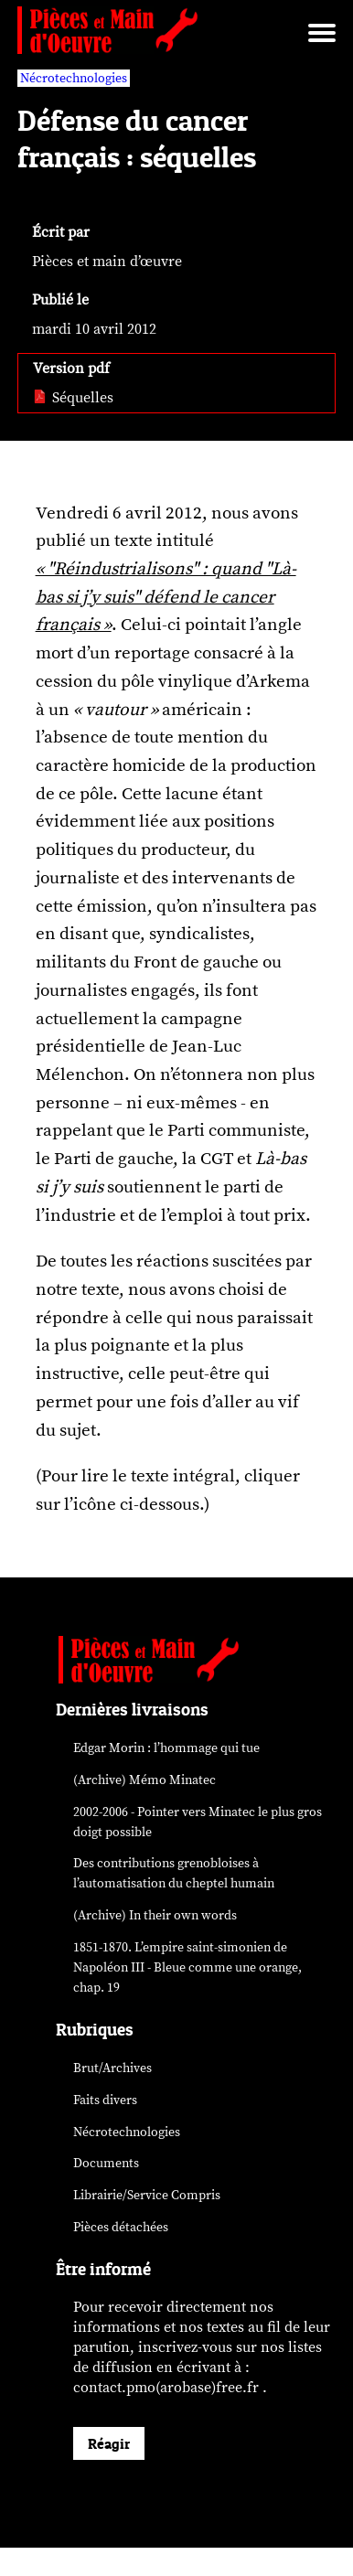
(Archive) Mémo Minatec (144, 1780)
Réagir (109, 2443)
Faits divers (105, 2100)
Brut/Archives (112, 2068)
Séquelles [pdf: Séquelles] (73, 398)
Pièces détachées (120, 2227)
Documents (106, 2163)
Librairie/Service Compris (146, 2195)
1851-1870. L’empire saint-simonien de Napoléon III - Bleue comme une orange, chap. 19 (187, 1967)
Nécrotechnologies (126, 2132)
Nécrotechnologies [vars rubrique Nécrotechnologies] (73, 78)
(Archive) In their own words (155, 1915)
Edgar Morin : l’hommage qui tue (166, 1748)
